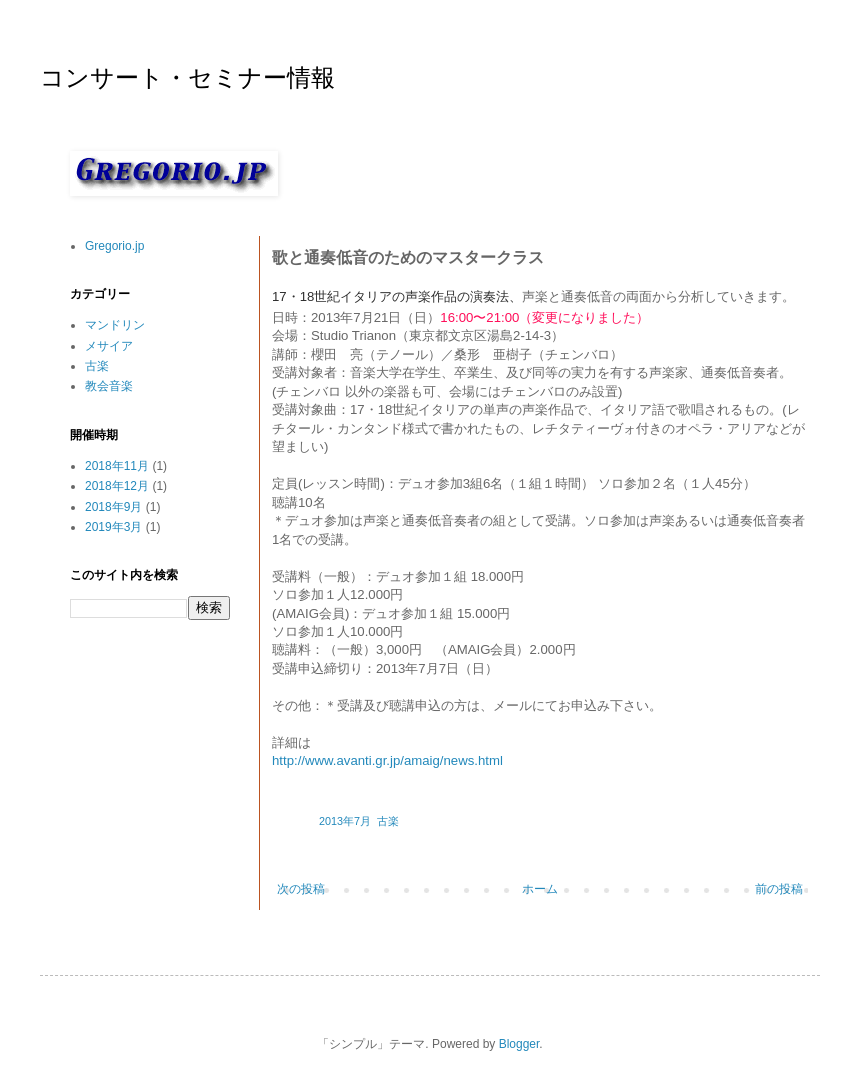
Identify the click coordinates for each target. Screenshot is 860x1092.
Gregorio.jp (114, 246)
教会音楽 (109, 386)
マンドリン (115, 325)
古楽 (388, 821)
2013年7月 (345, 821)
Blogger (519, 1044)
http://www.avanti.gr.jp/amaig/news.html (387, 760)
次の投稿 (301, 889)
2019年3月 (113, 527)
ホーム (540, 889)
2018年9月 (113, 507)
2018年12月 (117, 486)
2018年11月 (117, 466)
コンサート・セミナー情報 (187, 79)
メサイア (109, 346)
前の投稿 (779, 889)
